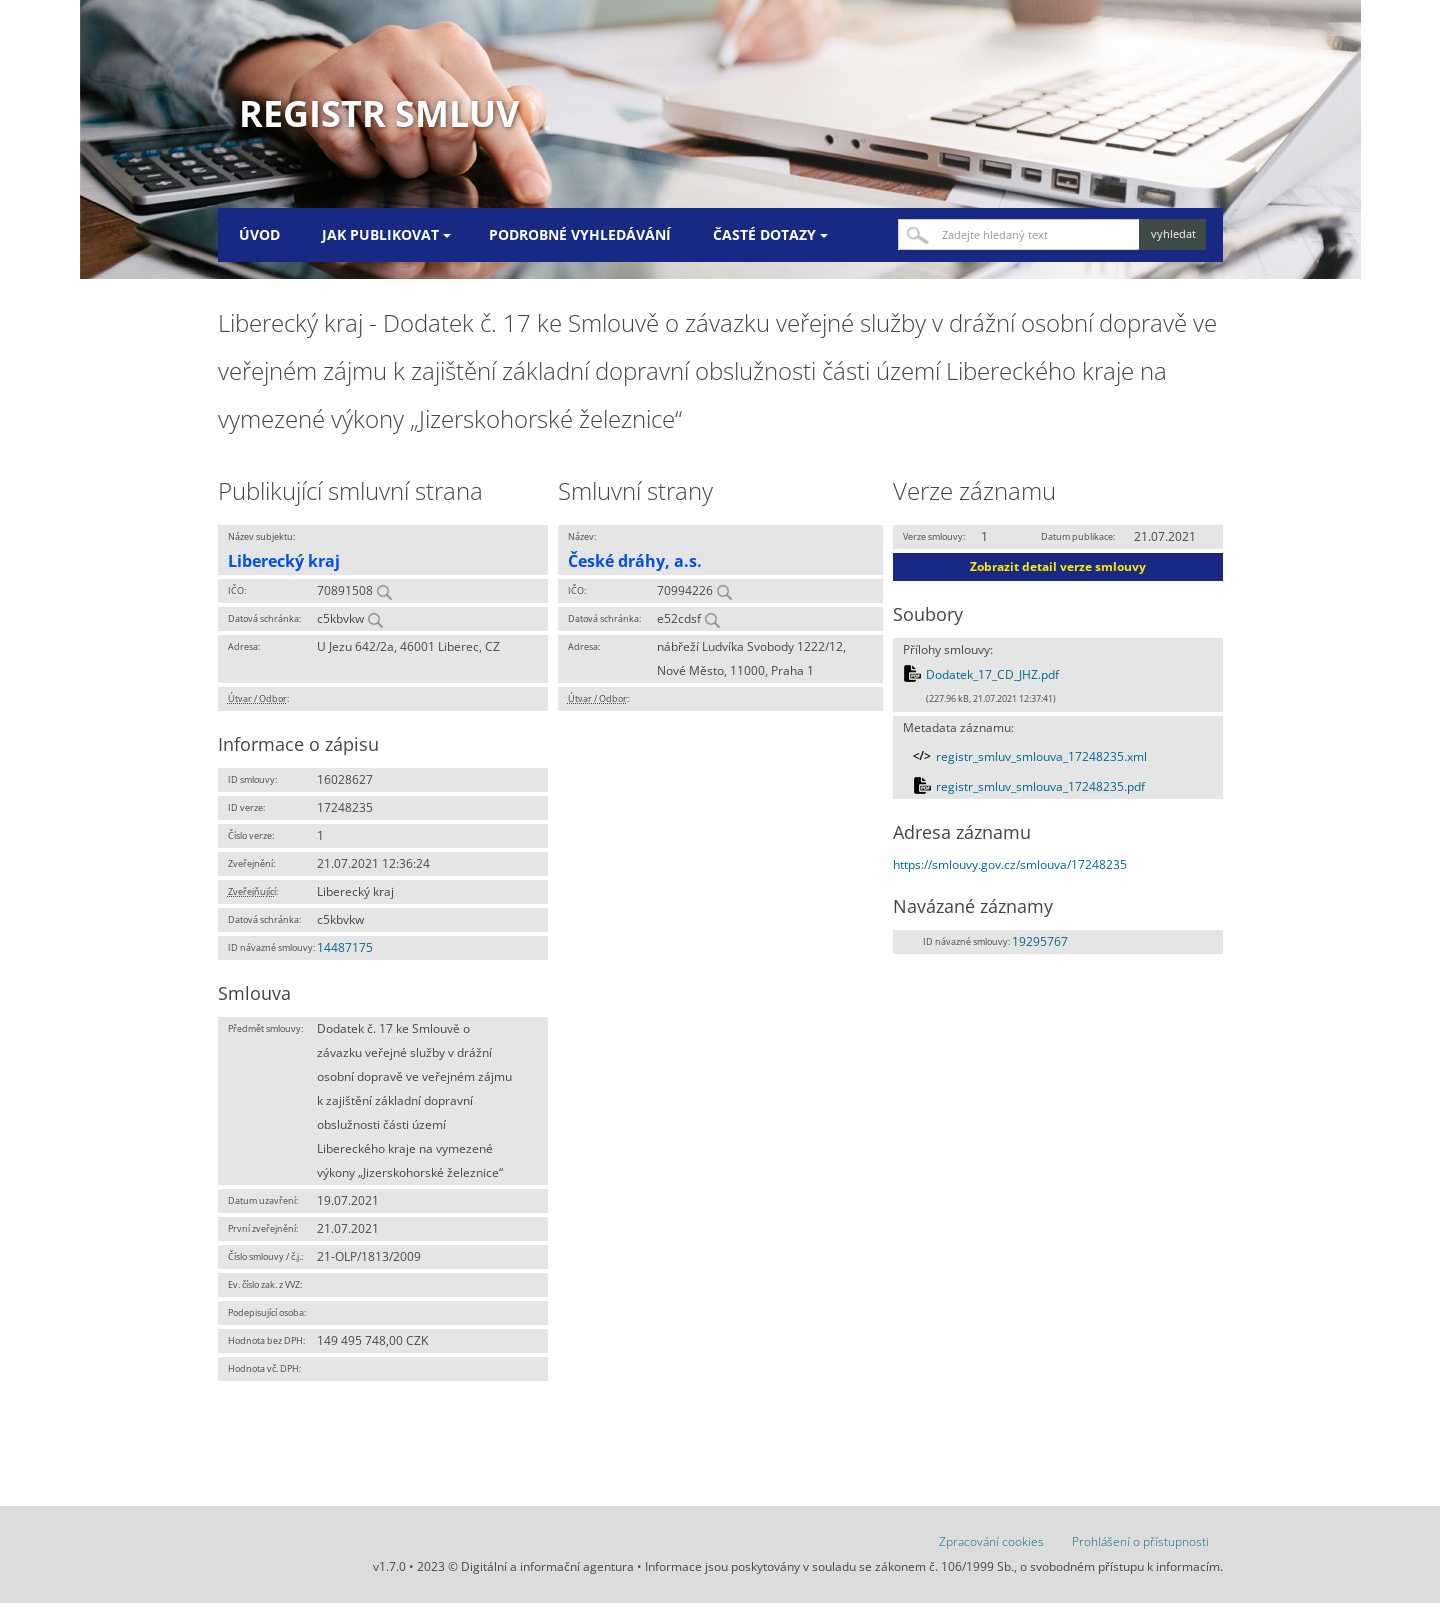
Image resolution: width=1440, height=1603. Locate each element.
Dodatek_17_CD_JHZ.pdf (992, 674)
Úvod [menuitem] (259, 234)
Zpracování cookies (991, 1541)
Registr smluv (379, 113)
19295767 (1040, 941)
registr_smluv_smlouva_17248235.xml (1041, 756)
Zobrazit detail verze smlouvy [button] (1058, 566)
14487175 (345, 947)
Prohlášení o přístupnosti (1140, 1541)
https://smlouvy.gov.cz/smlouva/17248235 (1010, 864)
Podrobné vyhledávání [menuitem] (580, 234)
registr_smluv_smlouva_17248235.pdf (1040, 786)
